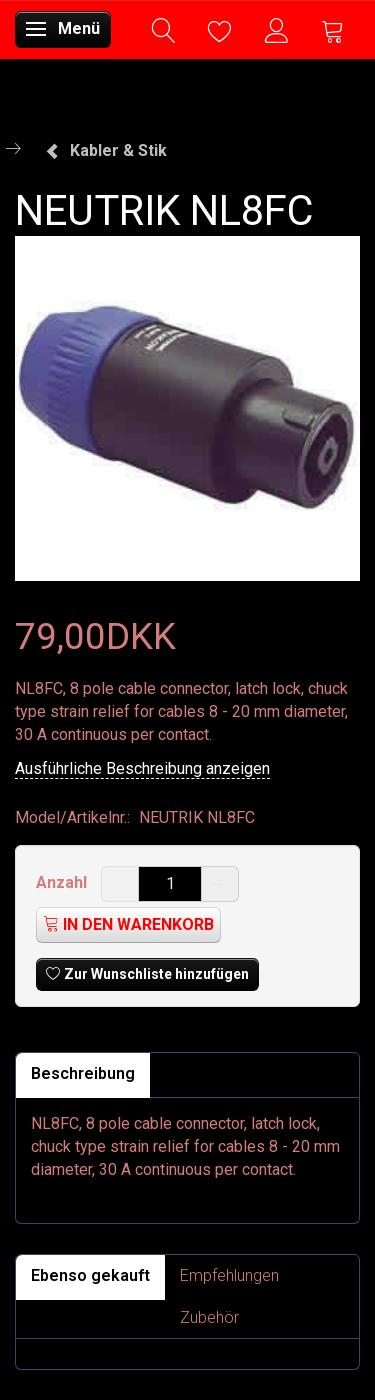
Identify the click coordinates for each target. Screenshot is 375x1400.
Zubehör (209, 1317)
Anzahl (63, 882)
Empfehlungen (229, 1275)
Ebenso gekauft (90, 1275)
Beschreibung (83, 1073)
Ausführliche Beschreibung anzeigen (142, 768)
